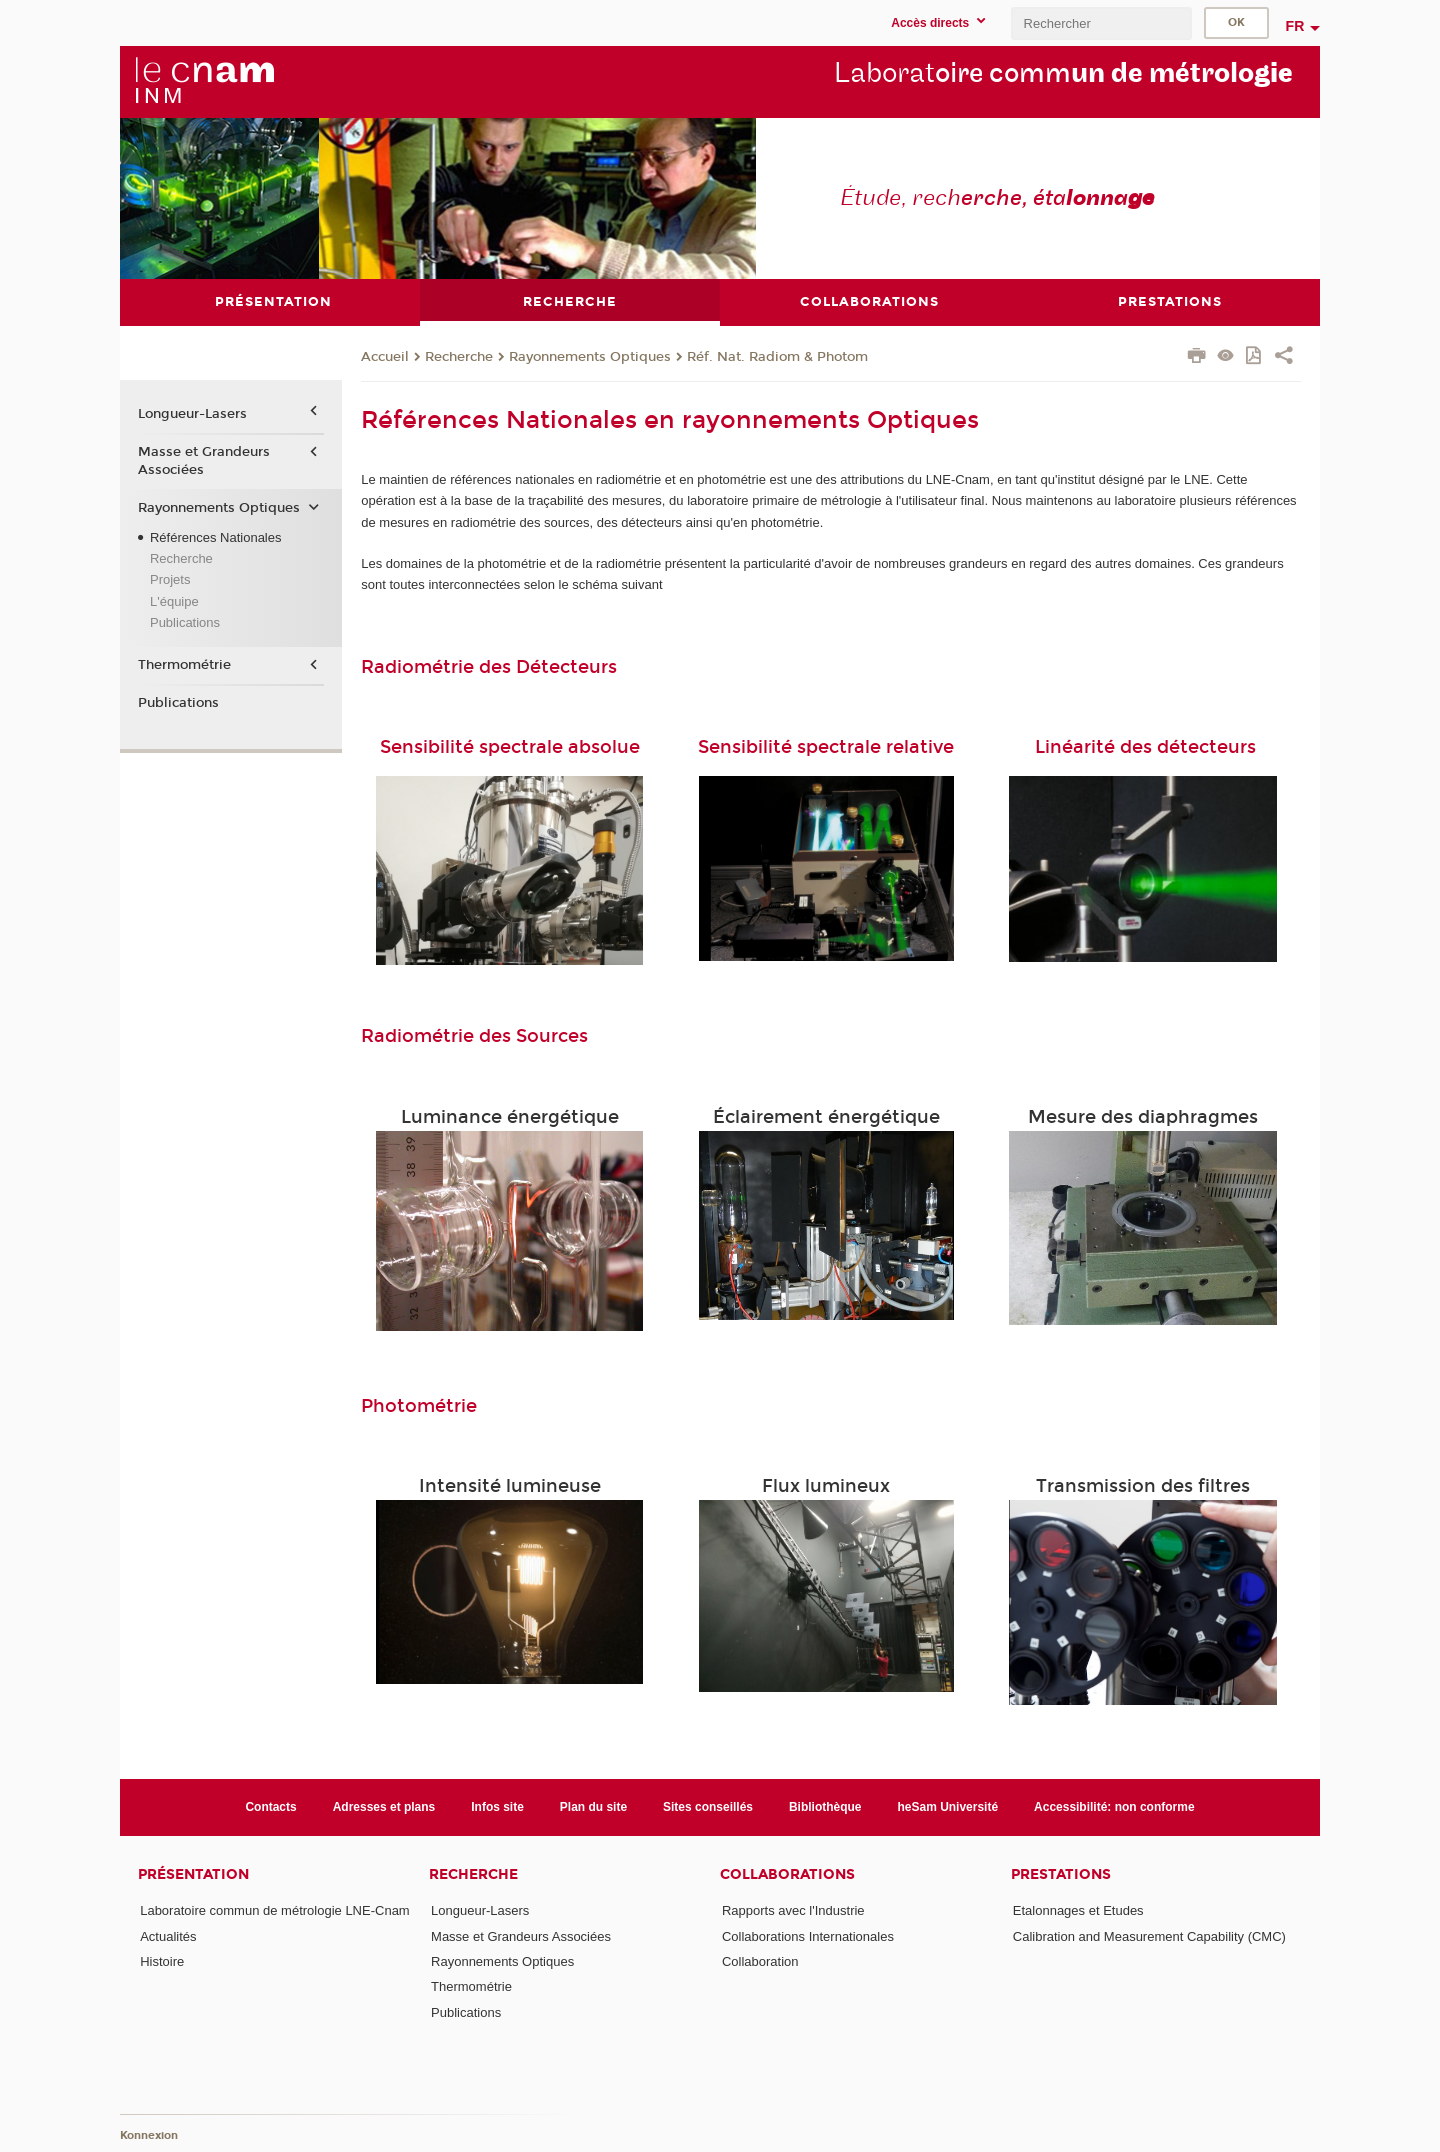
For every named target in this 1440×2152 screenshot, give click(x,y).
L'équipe (174, 600)
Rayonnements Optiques (590, 356)
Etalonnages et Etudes (1078, 1910)
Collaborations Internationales (808, 1935)
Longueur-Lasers (192, 414)
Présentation (193, 1874)
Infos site (497, 1807)
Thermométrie (184, 665)
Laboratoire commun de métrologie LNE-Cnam (275, 1910)
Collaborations (787, 1874)
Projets (170, 579)
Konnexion (149, 2134)
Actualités (168, 1935)
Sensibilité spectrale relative (826, 747)
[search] (1101, 23)
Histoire (162, 1961)
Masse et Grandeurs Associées (204, 460)
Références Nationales (216, 536)
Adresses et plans (384, 1807)
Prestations (1061, 1874)
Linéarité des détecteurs (1145, 747)
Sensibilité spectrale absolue (510, 747)
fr (1295, 26)
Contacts (270, 1807)
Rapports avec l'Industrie (793, 1910)
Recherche (459, 356)
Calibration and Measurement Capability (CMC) (1149, 1935)
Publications (185, 622)
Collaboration (760, 1961)
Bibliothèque (825, 1807)
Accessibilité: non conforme (1114, 1807)
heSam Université (948, 1807)
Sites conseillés (708, 1807)
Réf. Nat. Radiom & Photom (777, 356)
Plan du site (593, 1807)
